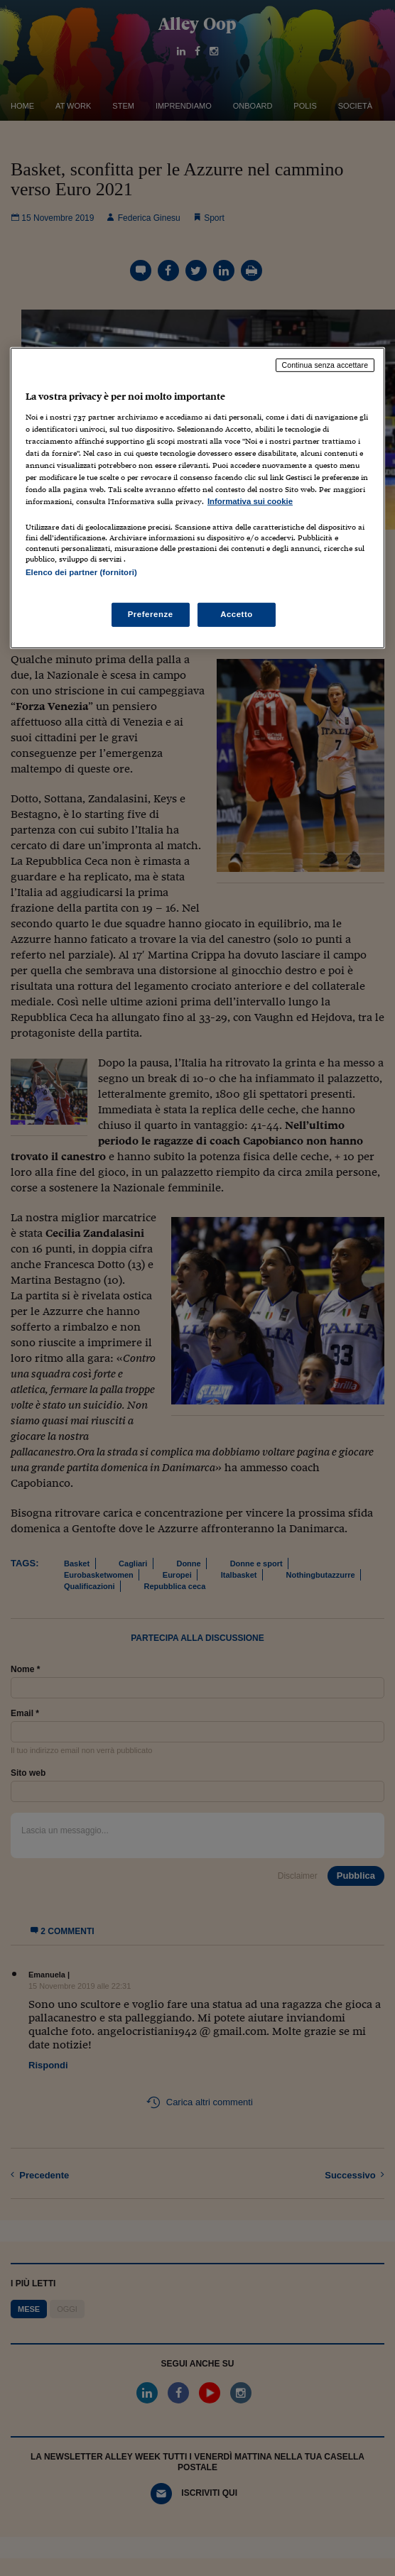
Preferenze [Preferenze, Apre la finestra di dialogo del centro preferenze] (150, 613)
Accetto (236, 613)
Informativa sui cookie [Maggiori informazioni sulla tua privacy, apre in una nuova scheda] (250, 501)
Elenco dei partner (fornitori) (81, 572)
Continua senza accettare (325, 365)
